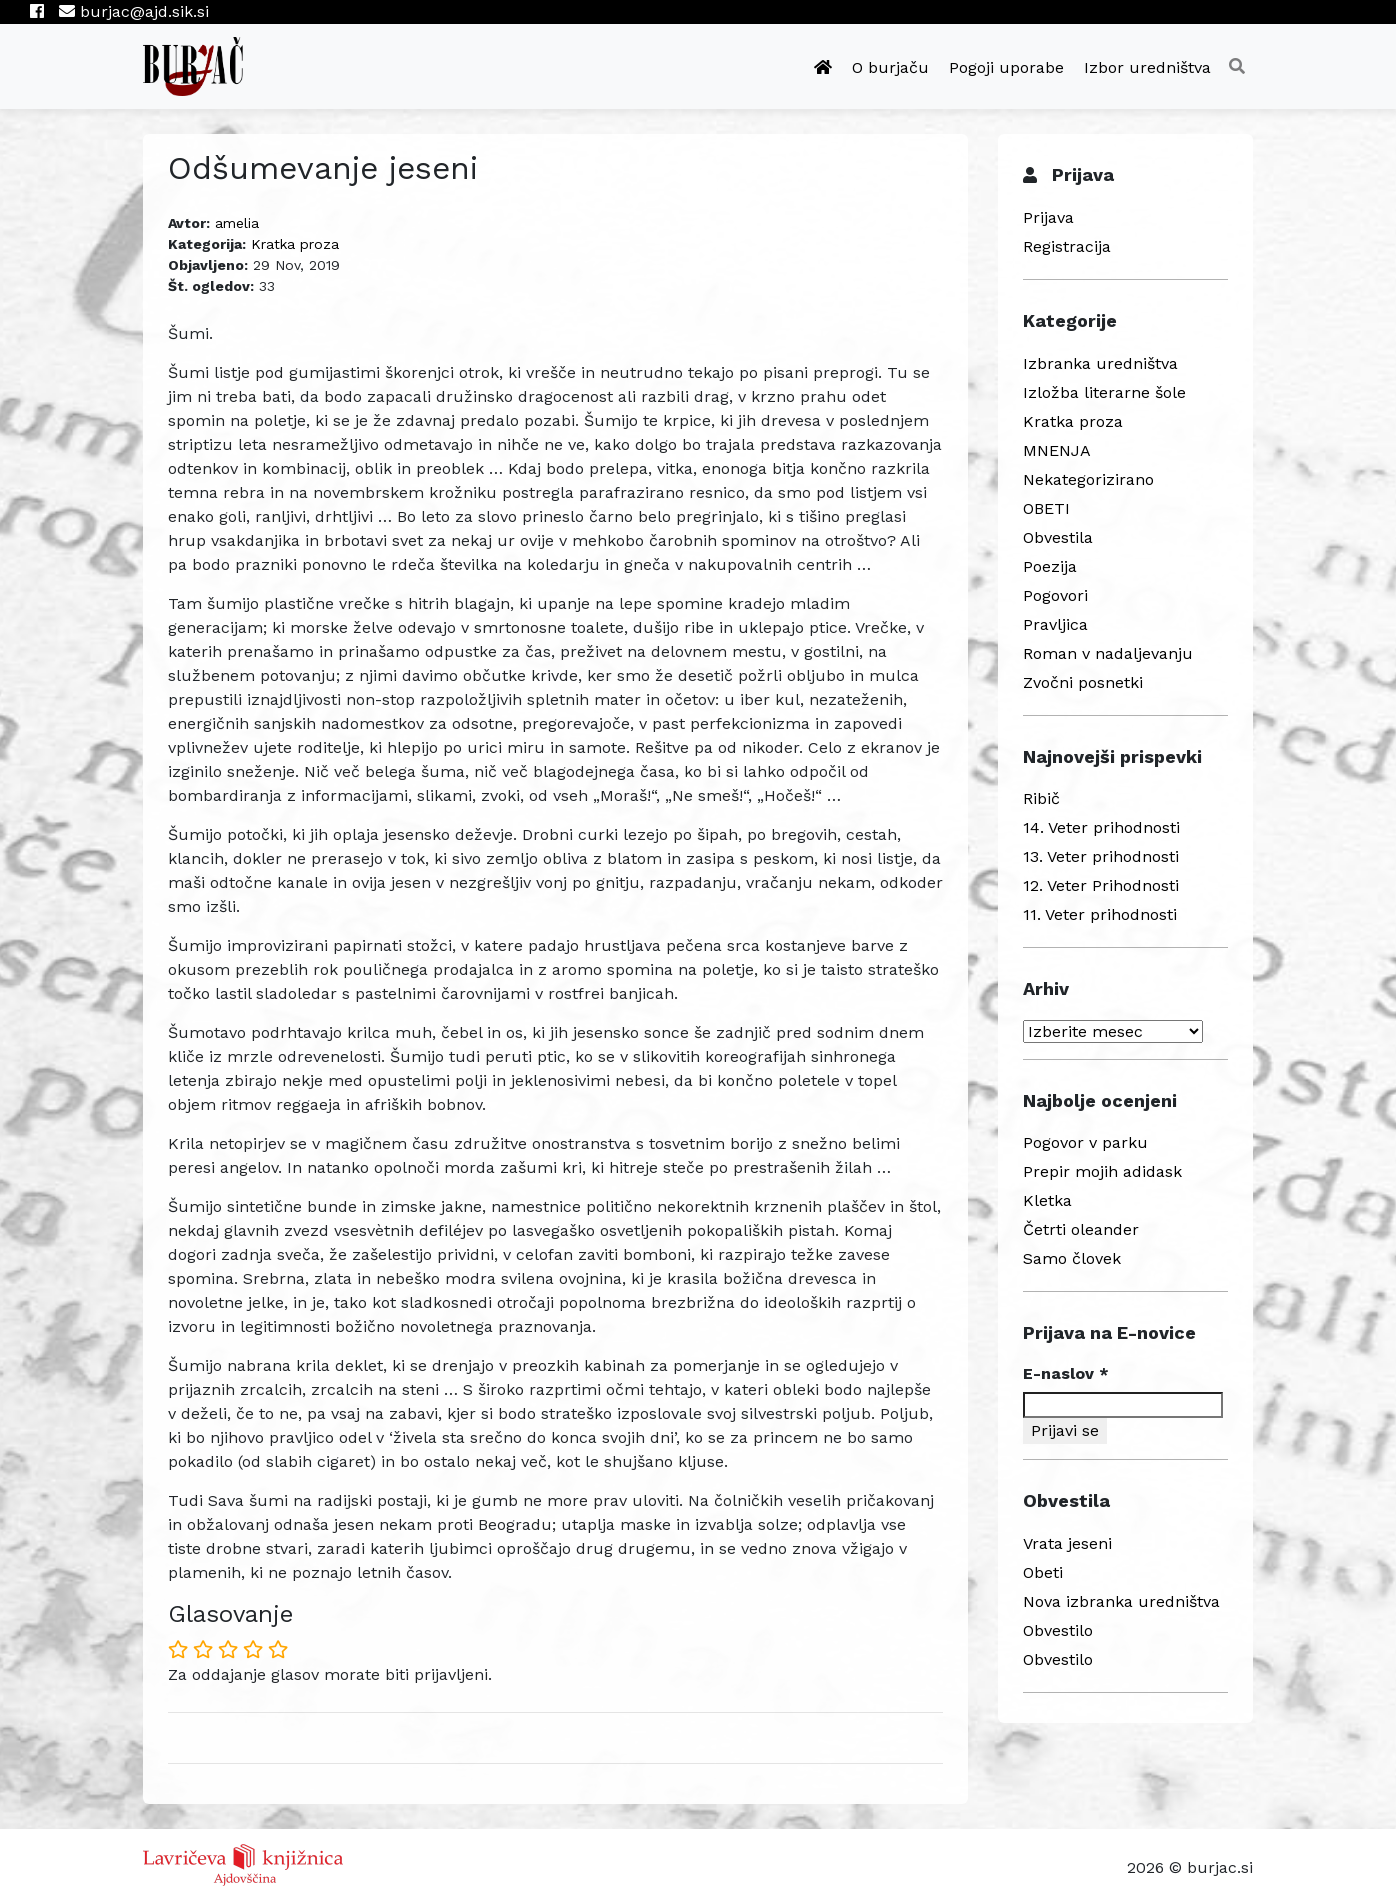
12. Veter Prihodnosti (1101, 885)
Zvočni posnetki (1083, 682)
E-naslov (1066, 1373)
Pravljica (1055, 624)
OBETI (1046, 508)
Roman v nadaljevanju (1108, 653)
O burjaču (890, 67)
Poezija (1050, 566)
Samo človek (1072, 1258)
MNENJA (1057, 450)
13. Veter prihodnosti (1101, 856)
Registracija (1067, 246)
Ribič (1041, 798)
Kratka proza (295, 244)
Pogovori (1055, 595)
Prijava (1048, 217)
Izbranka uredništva (1100, 363)
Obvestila (1058, 537)
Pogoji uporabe (1006, 67)
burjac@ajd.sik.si (134, 11)
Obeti (1043, 1572)
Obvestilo (1058, 1630)
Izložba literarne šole (1104, 392)
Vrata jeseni (1067, 1543)
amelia (237, 223)
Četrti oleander (1081, 1229)
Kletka (1047, 1200)
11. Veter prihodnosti (1100, 914)
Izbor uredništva (1147, 67)
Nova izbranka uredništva (1121, 1601)
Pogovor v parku (1085, 1142)
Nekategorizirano (1088, 479)
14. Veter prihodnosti (1101, 827)
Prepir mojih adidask (1102, 1171)
